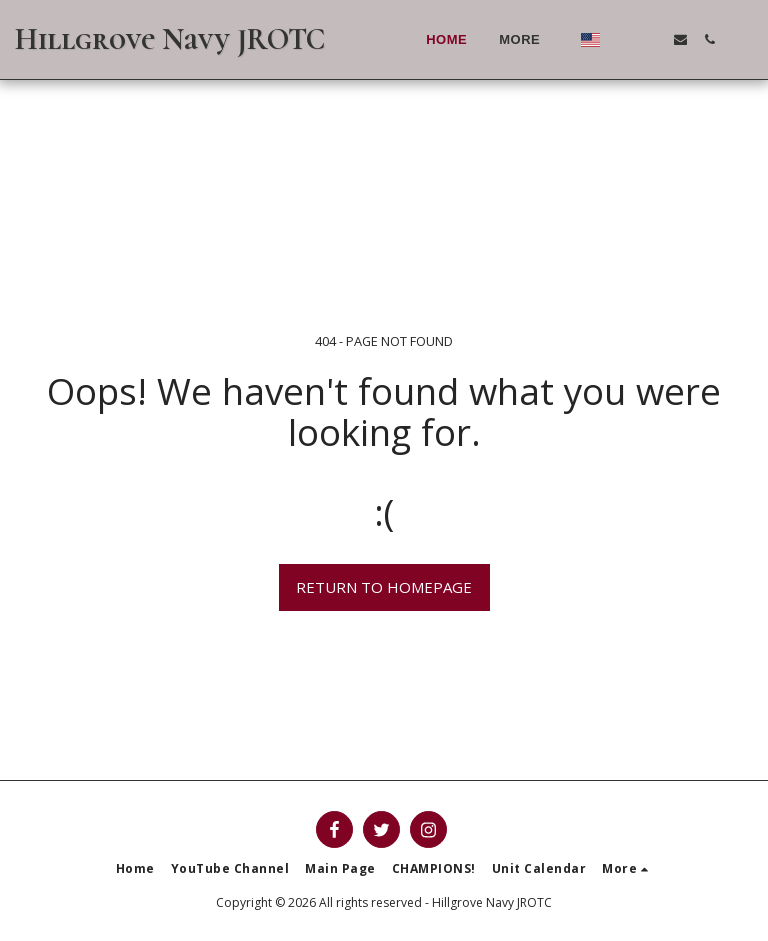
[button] (622, 39)
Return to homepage (384, 587)
